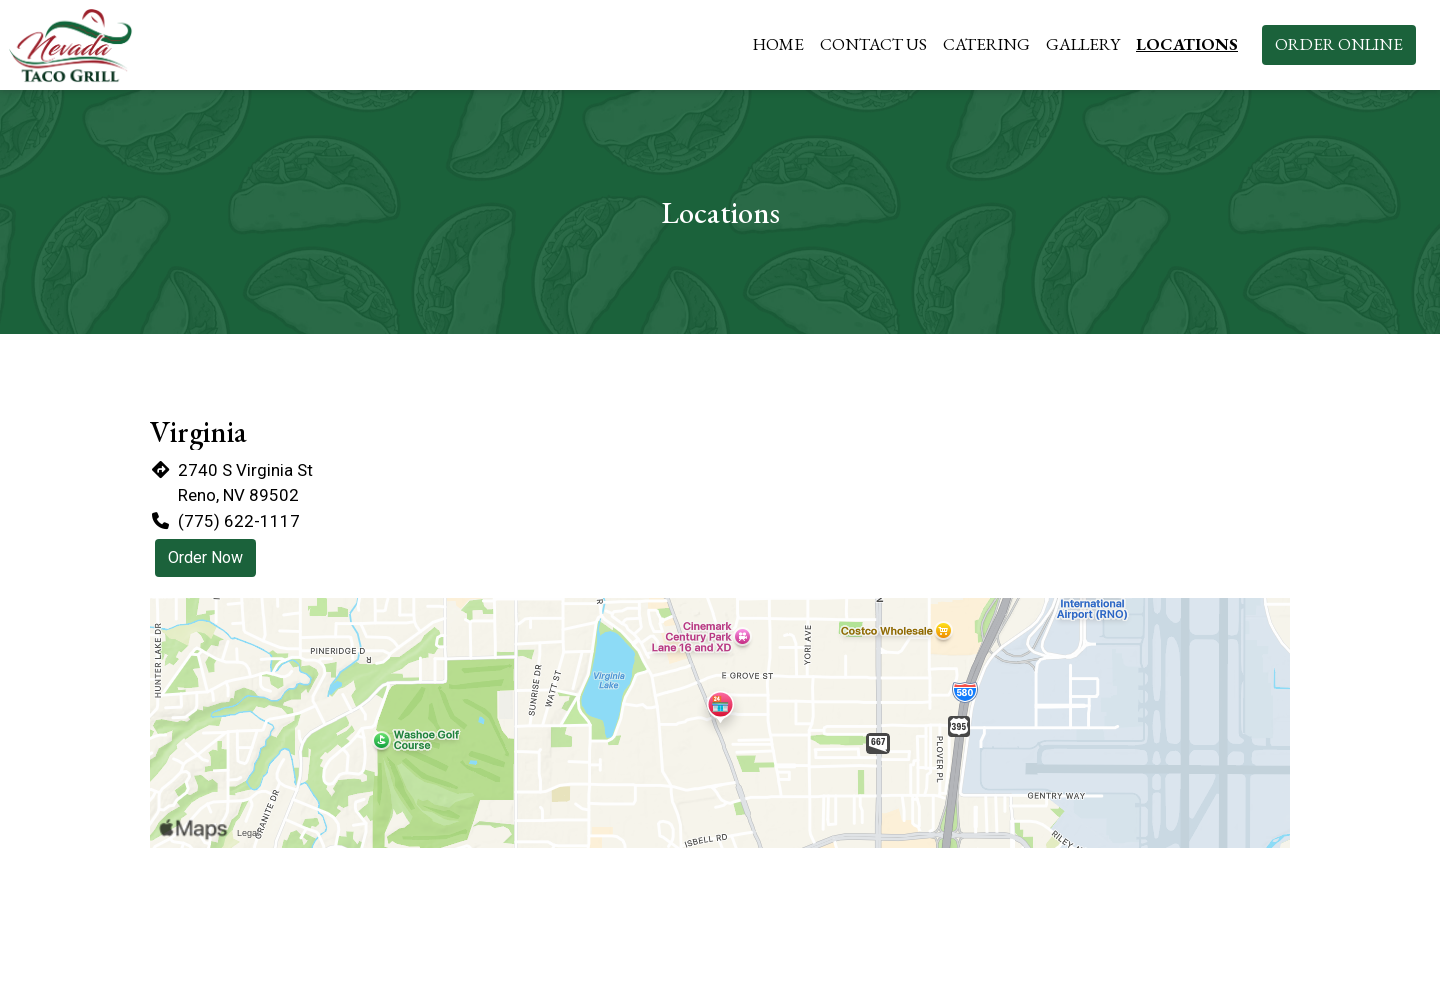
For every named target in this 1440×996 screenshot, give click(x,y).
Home (778, 44)
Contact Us (873, 44)
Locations (1187, 44)
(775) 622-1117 (239, 521)
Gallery (1083, 44)
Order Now (205, 557)
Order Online (1339, 44)
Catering (986, 44)
